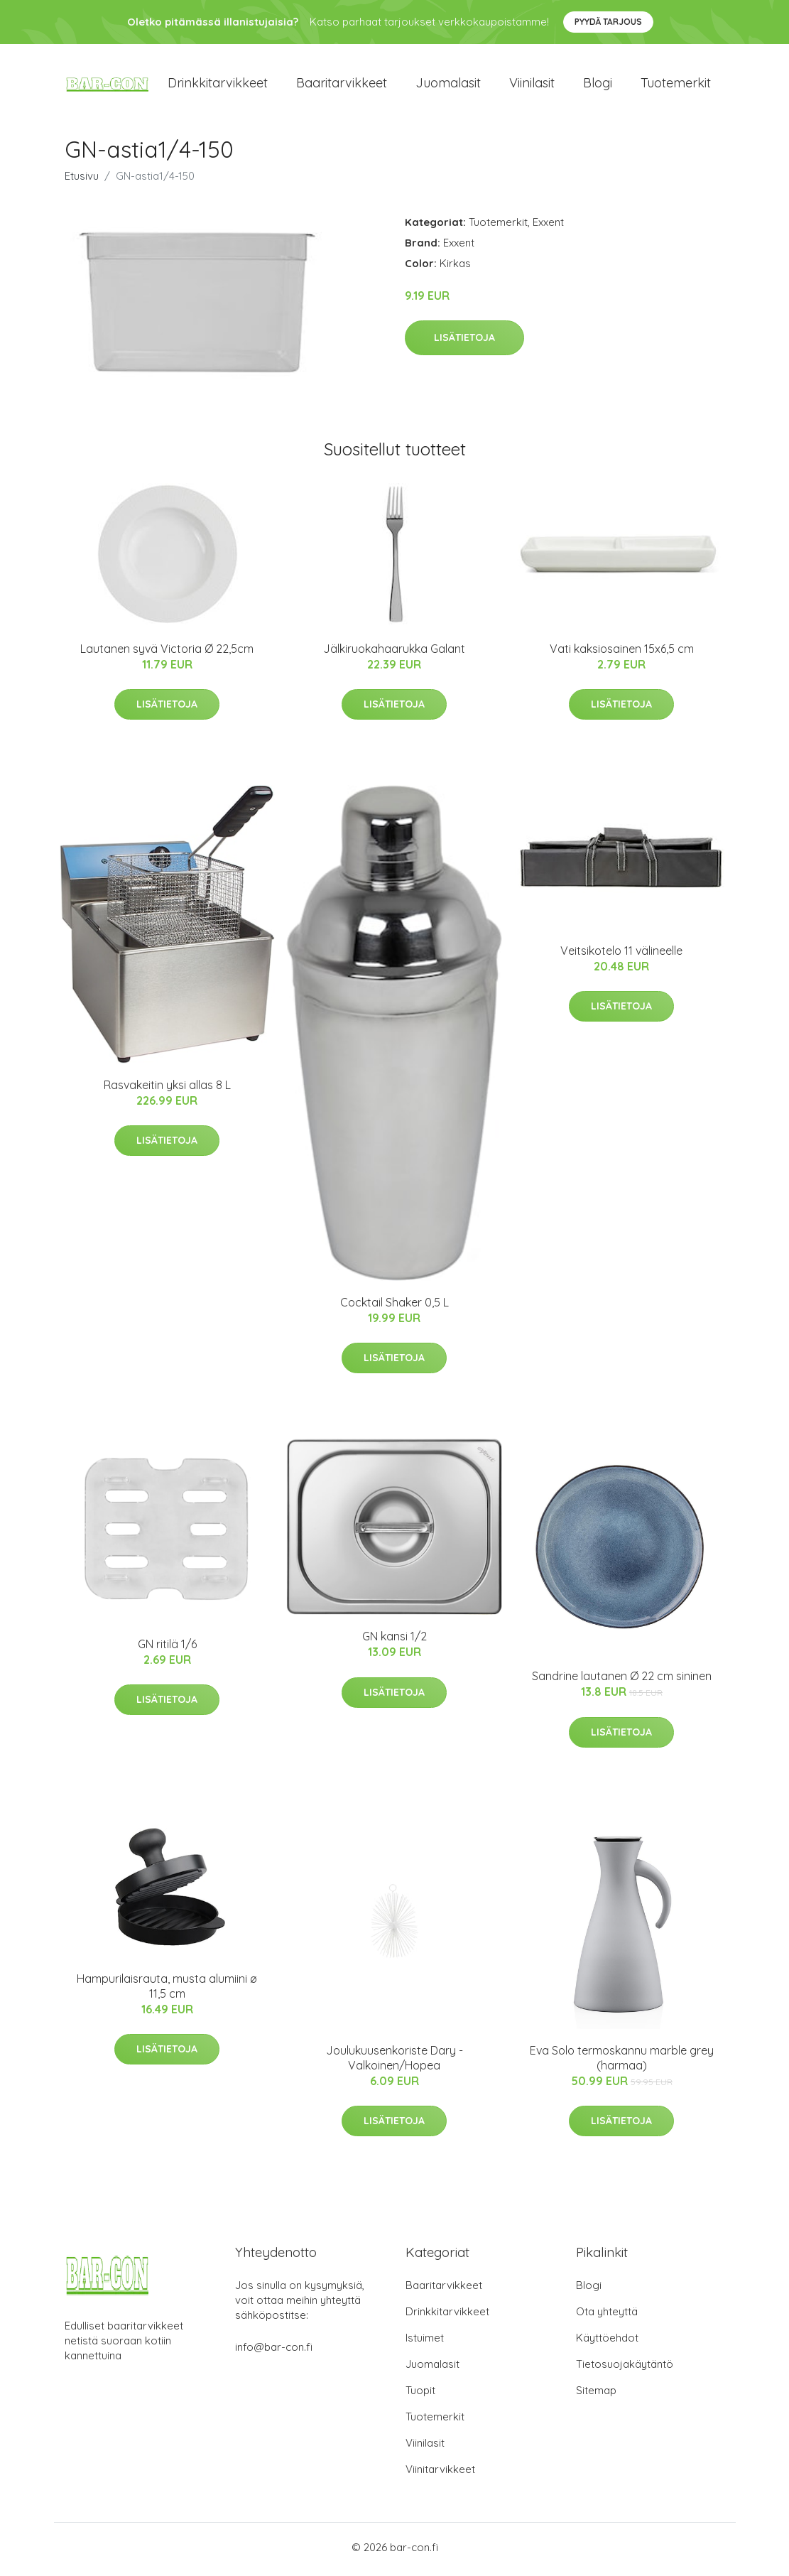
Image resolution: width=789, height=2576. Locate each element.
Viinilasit (532, 85)
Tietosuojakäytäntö (624, 2368)
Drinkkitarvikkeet (218, 85)
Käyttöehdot (607, 2342)
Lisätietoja (464, 342)
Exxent (548, 226)
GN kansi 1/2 (394, 1641)
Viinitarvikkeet (440, 2473)
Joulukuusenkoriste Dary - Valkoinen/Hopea (394, 2062)
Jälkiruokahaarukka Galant (394, 653)
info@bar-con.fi (273, 2351)
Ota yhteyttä (607, 2315)
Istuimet (425, 2342)
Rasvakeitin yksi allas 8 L (167, 1090)
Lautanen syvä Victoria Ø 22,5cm (167, 653)
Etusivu (82, 180)
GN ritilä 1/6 (167, 1649)
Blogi (597, 85)
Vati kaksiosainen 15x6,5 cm (622, 653)
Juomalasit (448, 85)
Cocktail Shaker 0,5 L (394, 1307)
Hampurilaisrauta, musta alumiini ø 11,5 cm (167, 1991)
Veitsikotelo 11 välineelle (621, 955)
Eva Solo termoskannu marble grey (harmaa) (622, 2062)
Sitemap (596, 2394)
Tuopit (420, 2394)
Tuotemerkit (676, 85)
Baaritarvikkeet (341, 85)
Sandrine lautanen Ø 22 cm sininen (622, 1681)
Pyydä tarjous (608, 21)
